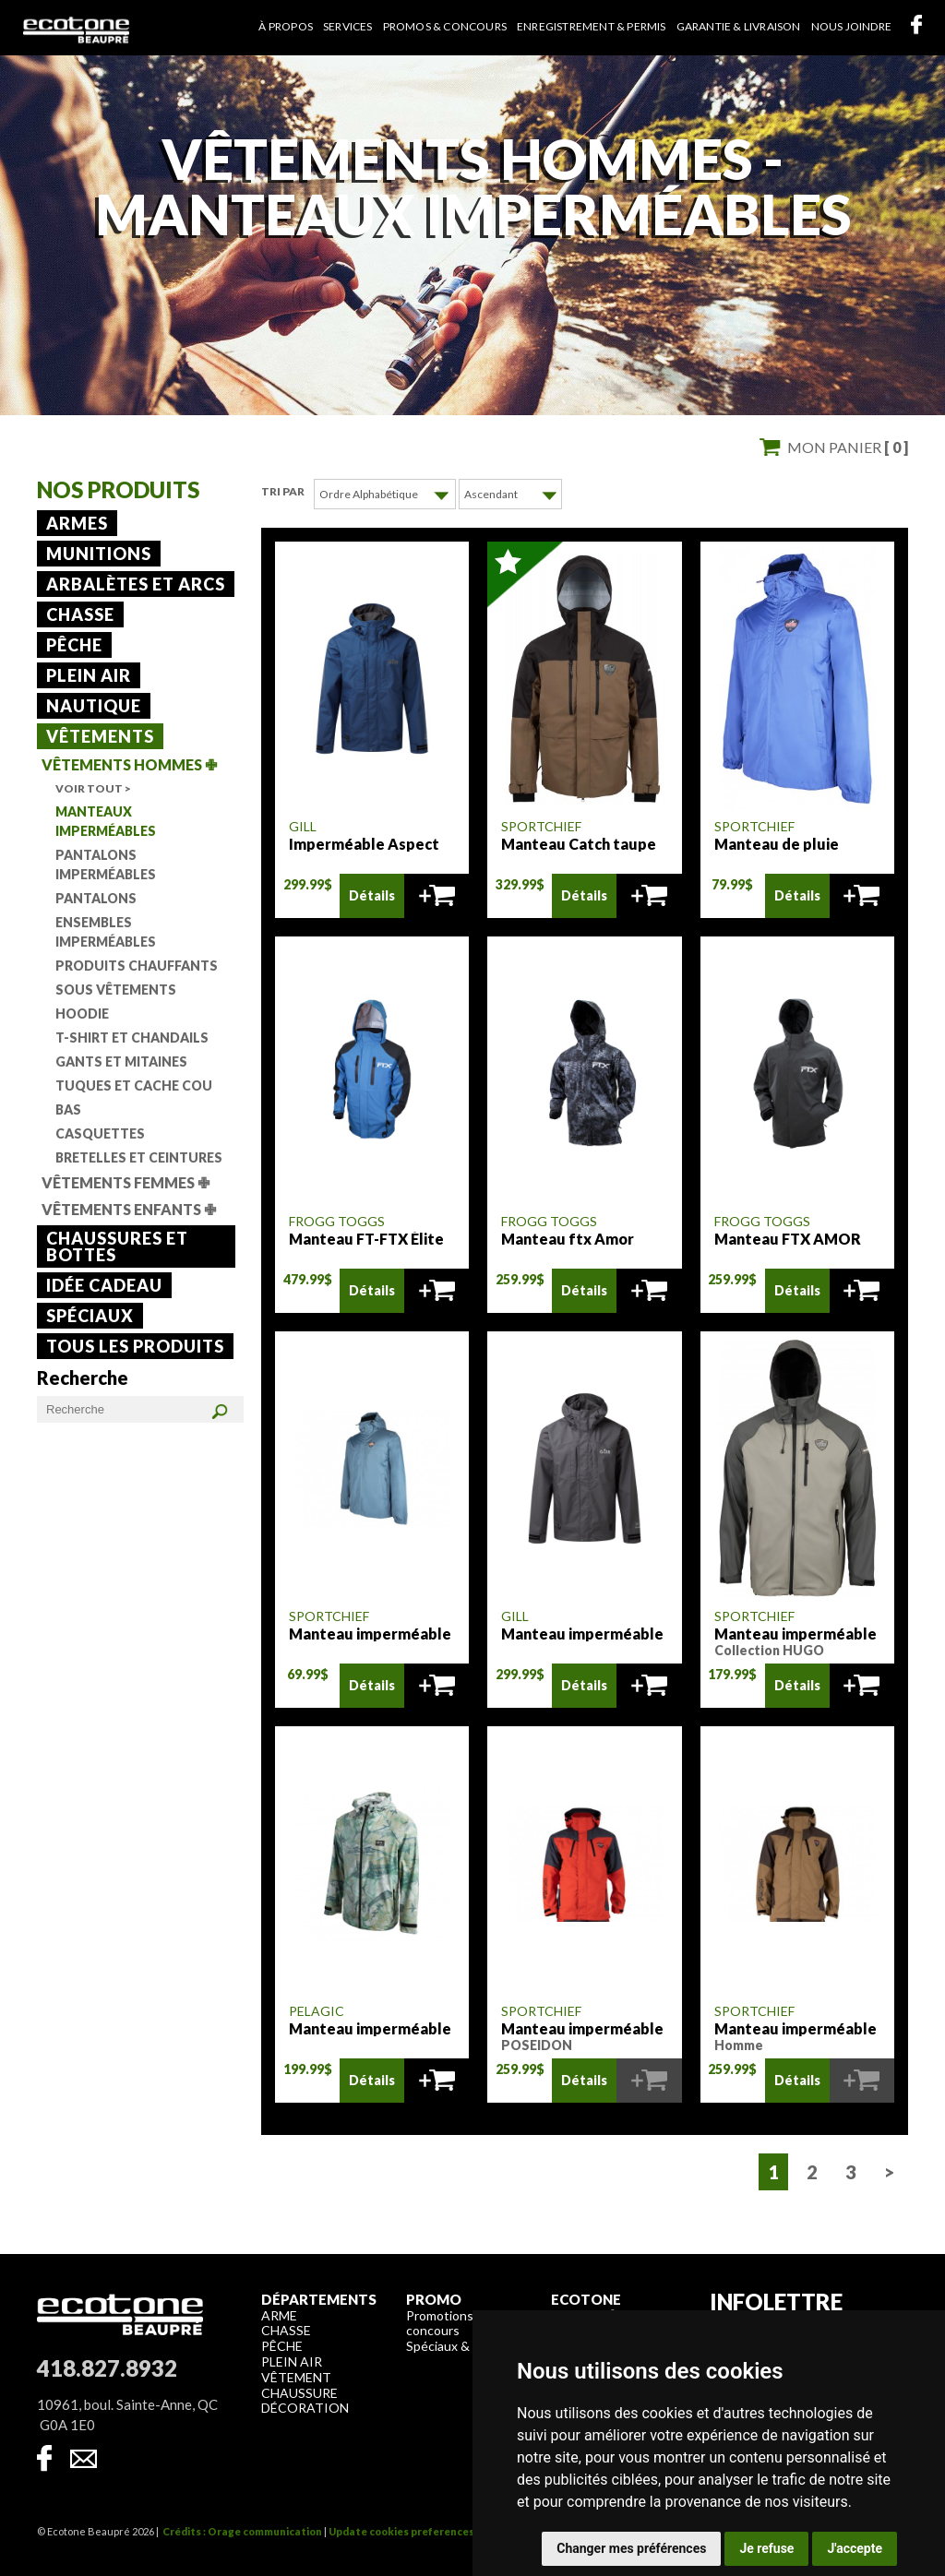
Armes (77, 523)
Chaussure (299, 2392)
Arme (279, 2314)
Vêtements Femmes (125, 1182)
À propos (285, 26)
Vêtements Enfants (129, 1209)
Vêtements (100, 736)
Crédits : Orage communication (242, 2530)
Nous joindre (851, 26)
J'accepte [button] (854, 2548)
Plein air (88, 675)
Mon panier (847, 447)
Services (348, 26)
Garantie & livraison (738, 26)
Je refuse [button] (766, 2548)
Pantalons (96, 898)
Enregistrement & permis (591, 26)
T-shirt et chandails (132, 1037)
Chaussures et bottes (117, 1246)
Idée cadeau (104, 1285)
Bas (68, 1109)
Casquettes (100, 1133)
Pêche (74, 645)
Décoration (305, 2407)
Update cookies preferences (401, 2530)
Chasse (80, 614)
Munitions (98, 553)
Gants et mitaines (121, 1061)
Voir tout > (93, 788)
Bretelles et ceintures (138, 1157)
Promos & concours (445, 26)
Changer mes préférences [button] (631, 2548)
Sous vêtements (115, 989)
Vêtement (296, 2376)
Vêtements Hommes (129, 764)
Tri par (283, 491)
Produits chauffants (136, 965)
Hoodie (82, 1013)
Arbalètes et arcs (135, 584)
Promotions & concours (445, 2322)
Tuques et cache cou (133, 1085)
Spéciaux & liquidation (469, 2345)
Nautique (93, 706)
